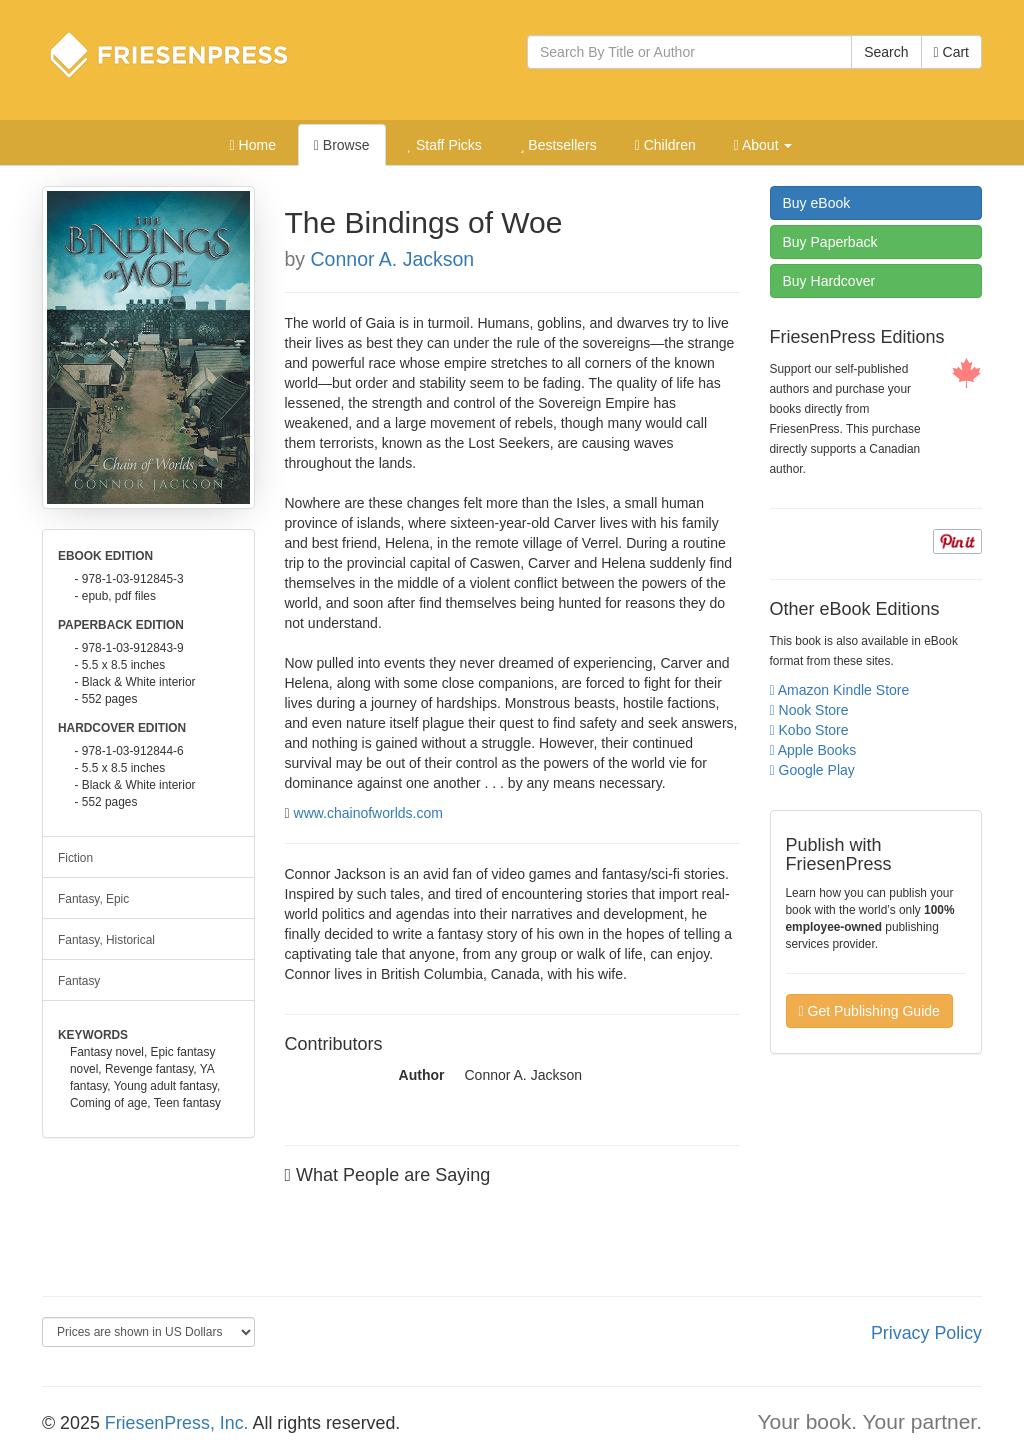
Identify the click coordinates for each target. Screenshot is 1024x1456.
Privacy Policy (926, 1333)
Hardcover (829, 281)
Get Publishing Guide (869, 1011)
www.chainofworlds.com (368, 813)
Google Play (812, 770)
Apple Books (813, 750)
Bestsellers (558, 145)
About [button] (763, 145)
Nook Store (809, 710)
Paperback (830, 242)
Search (886, 52)
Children (665, 145)
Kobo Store (809, 730)
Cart (951, 52)
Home (253, 145)
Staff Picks (444, 145)
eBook (817, 203)
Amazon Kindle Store (840, 690)
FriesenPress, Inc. (177, 1423)
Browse (342, 145)
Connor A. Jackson (393, 259)
